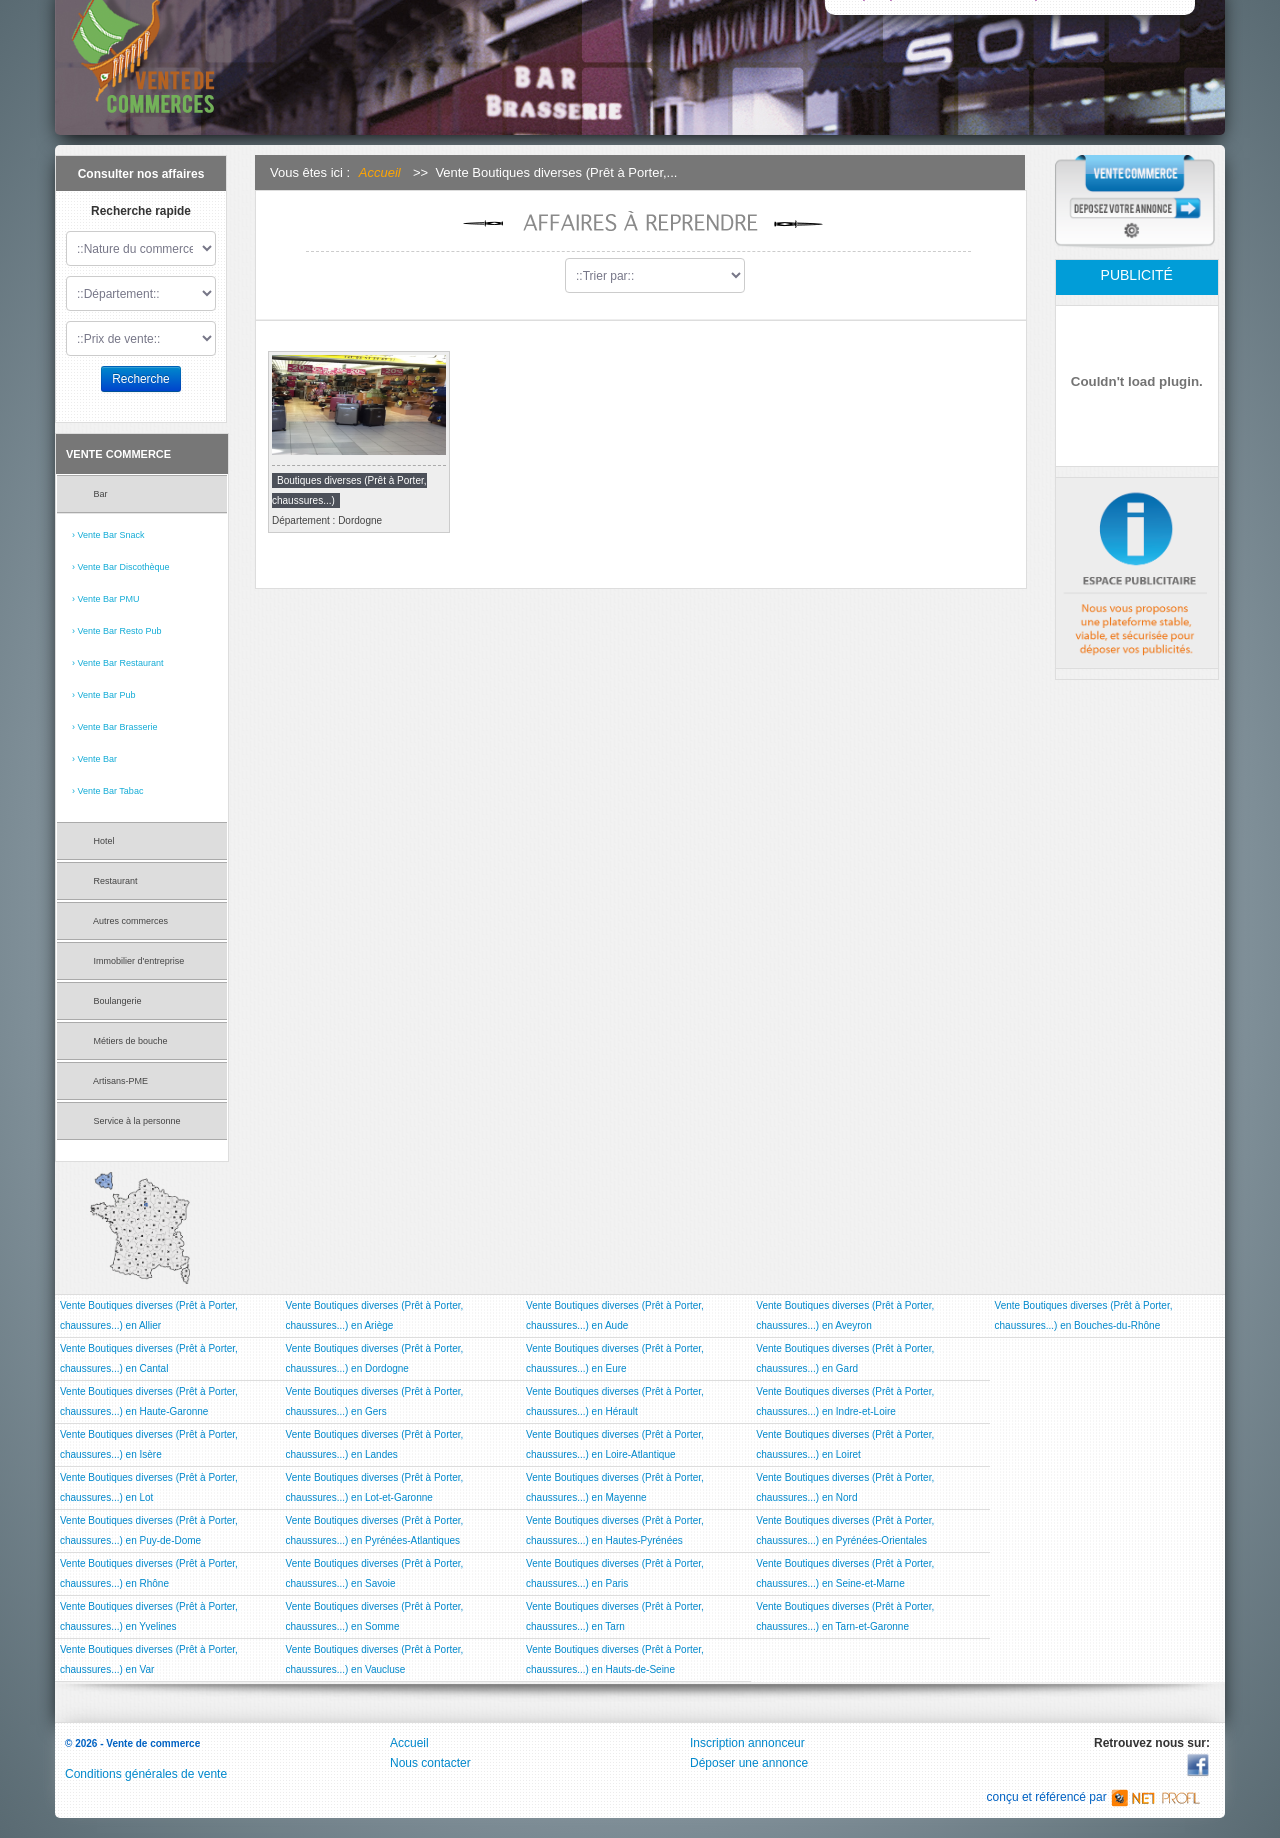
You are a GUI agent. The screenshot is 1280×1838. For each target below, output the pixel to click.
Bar (90, 496)
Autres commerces (120, 923)
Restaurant (105, 883)
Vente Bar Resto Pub (120, 631)
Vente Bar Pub (107, 695)
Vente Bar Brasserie (118, 727)
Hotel (93, 843)
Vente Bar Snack (111, 535)
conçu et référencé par (1098, 1797)
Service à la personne (126, 1123)
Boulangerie (107, 1003)
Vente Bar (98, 759)
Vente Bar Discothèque (124, 567)
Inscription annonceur (747, 1743)
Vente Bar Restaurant (121, 663)
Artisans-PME (110, 1083)
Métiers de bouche (120, 1043)
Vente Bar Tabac (111, 791)
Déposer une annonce (749, 1763)
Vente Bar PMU (109, 599)
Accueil (380, 172)
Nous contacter (430, 1763)
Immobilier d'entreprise (128, 963)
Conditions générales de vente (146, 1774)
